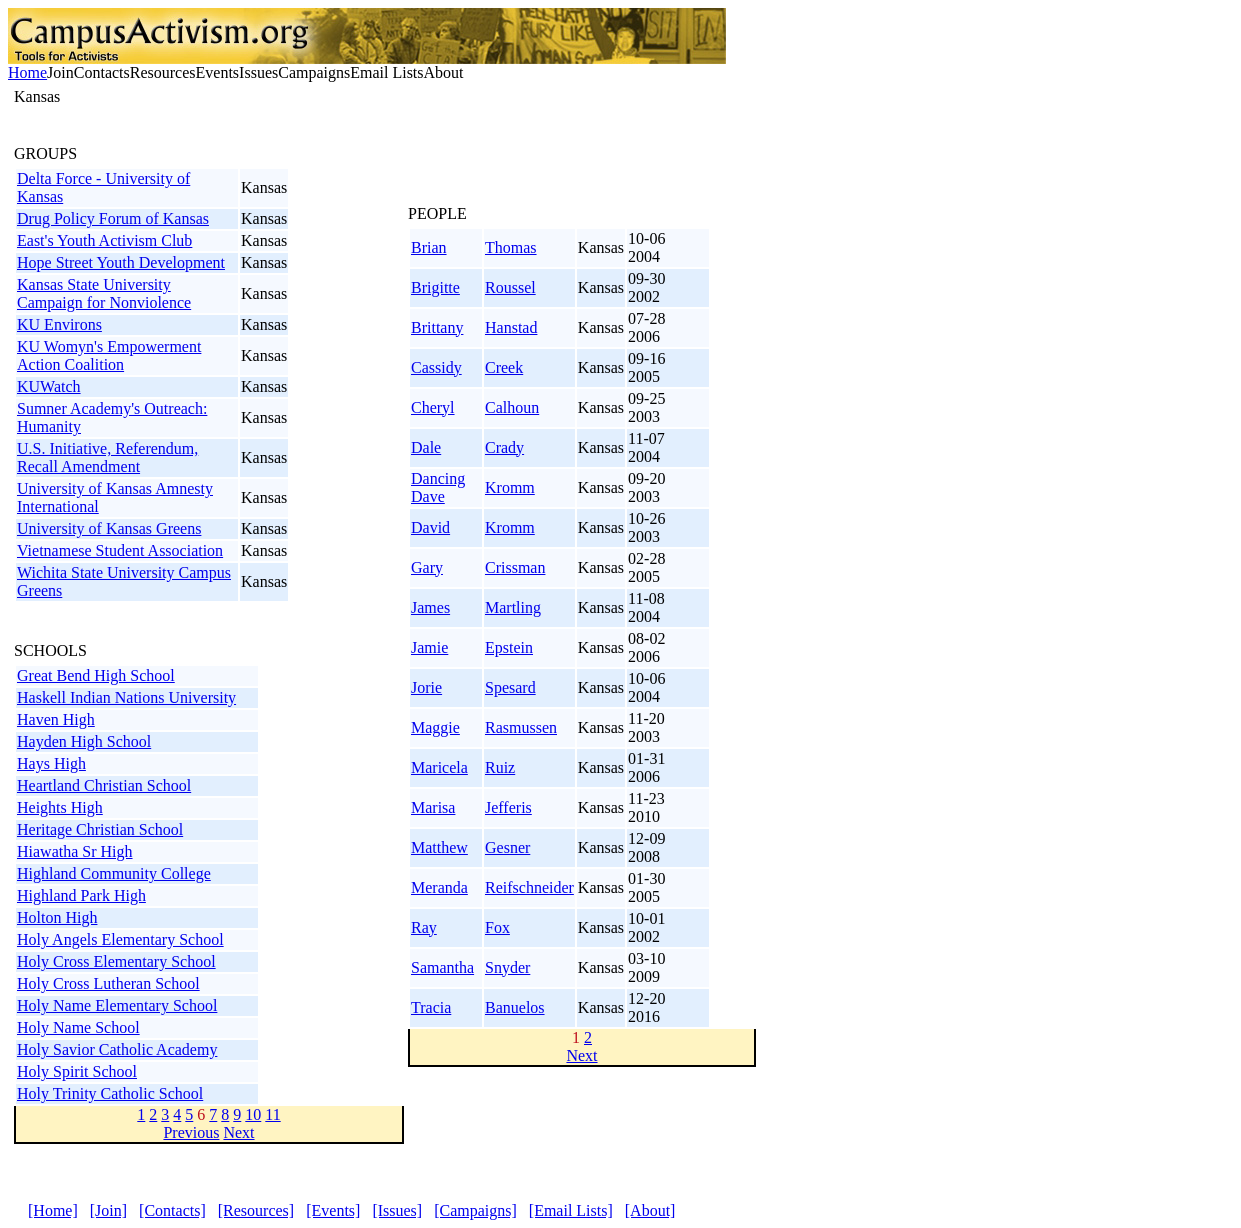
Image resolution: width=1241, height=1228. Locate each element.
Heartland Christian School (104, 785)
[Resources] (256, 1210)
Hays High (51, 763)
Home (27, 72)
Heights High (60, 807)
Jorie (426, 687)
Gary (427, 567)
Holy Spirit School (77, 1071)
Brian (429, 247)
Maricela (439, 767)
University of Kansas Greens (109, 528)
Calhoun (512, 407)
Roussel (510, 287)
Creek (504, 367)
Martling (513, 607)
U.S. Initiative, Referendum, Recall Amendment (107, 457)
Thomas (511, 247)
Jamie (429, 647)
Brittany (437, 327)
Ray (424, 927)
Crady (504, 447)
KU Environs (59, 324)
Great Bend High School (96, 675)
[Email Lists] (571, 1210)
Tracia (431, 1007)
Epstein (509, 647)
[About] (650, 1210)
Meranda (439, 887)
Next (238, 1132)
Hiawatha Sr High (75, 851)
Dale (426, 447)
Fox (497, 927)
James (430, 607)
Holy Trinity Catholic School (110, 1093)
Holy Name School (78, 1027)
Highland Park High (81, 895)
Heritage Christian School (100, 829)
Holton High (57, 917)
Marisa (433, 807)
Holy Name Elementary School (117, 1005)
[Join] (108, 1210)
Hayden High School (84, 741)
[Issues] (397, 1210)
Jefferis (508, 807)
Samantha (442, 967)
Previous (191, 1132)
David (430, 527)
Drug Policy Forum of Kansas (113, 218)
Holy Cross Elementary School (116, 961)
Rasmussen (521, 727)
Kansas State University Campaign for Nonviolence (104, 293)
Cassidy (436, 367)
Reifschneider (529, 887)
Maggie (435, 727)
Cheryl (433, 407)
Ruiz (500, 767)
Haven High (56, 719)
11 (272, 1114)
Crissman (515, 567)
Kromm (510, 487)
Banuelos (515, 1007)
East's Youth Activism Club (104, 240)
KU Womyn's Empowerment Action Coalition (109, 355)
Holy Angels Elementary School (120, 939)
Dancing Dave (438, 487)
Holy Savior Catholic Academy (117, 1049)
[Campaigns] (475, 1210)
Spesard (510, 687)
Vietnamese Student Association (120, 550)
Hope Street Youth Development (121, 262)
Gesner (507, 847)
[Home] (53, 1210)
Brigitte (435, 287)
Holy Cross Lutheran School (108, 983)
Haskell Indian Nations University (126, 697)
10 (253, 1114)
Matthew (439, 847)
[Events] (333, 1210)
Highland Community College (114, 873)
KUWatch (49, 386)
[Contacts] (172, 1210)
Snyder (507, 967)
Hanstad (511, 327)
